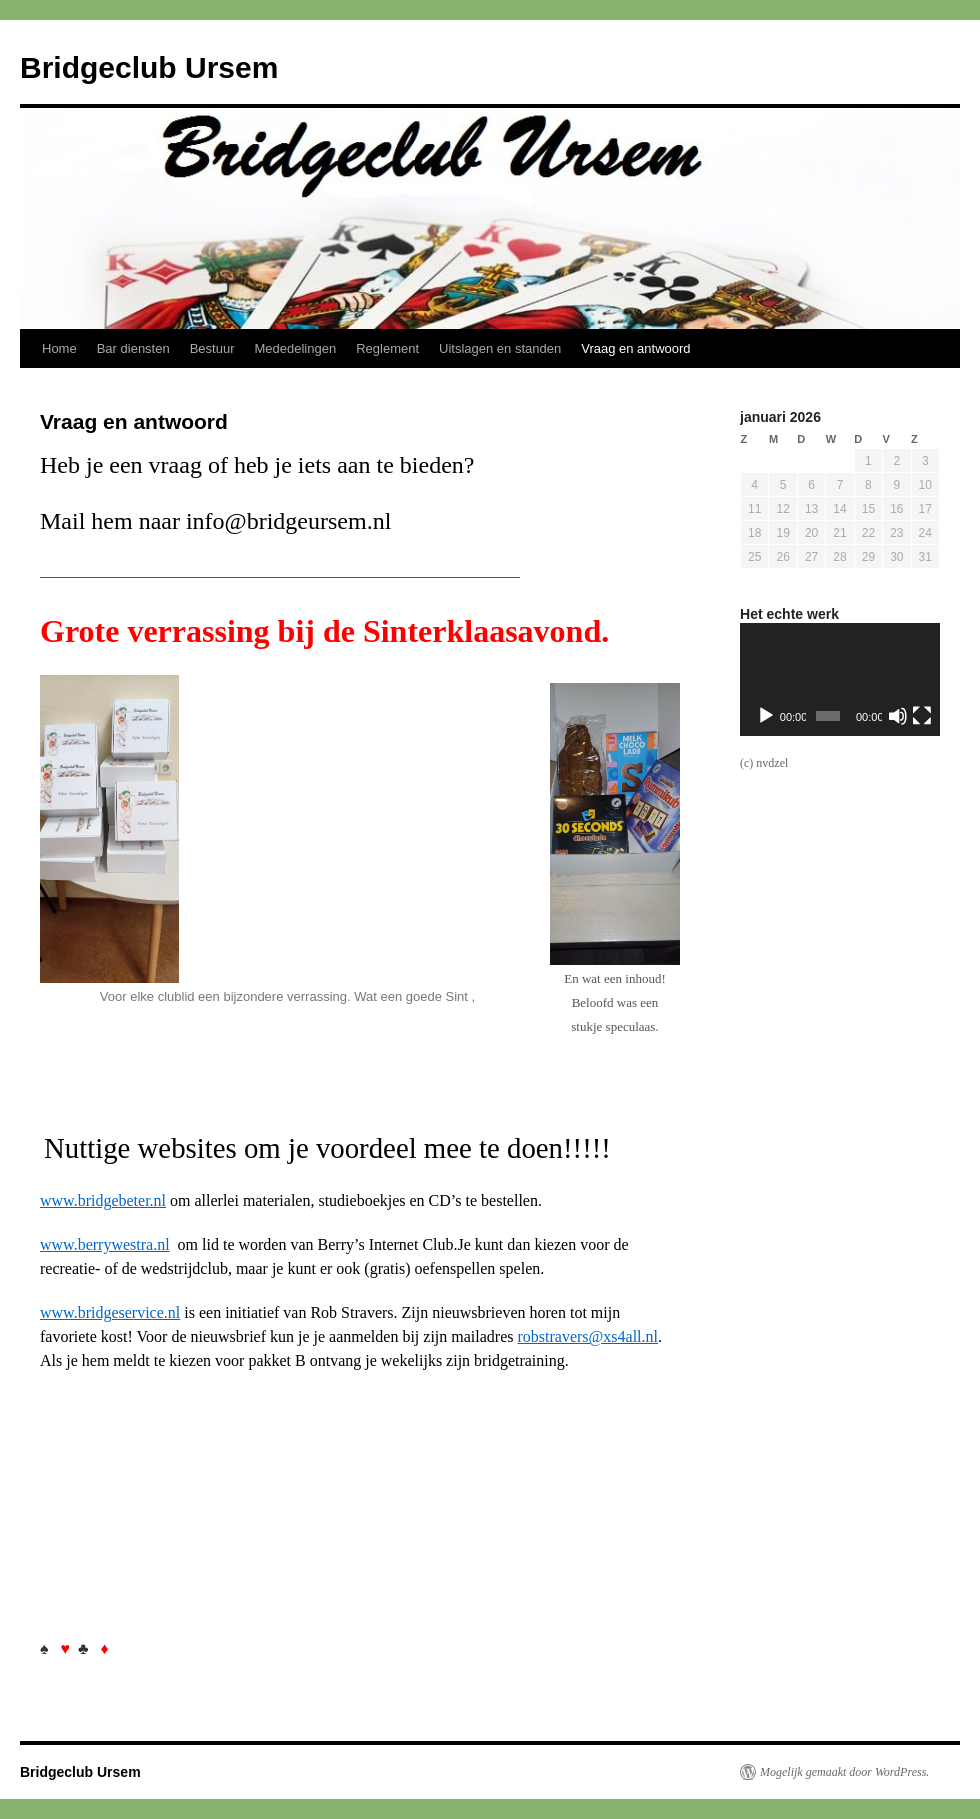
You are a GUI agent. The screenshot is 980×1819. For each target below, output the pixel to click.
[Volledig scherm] (922, 716)
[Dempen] (898, 716)
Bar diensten (133, 348)
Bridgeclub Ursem (149, 67)
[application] (840, 679)
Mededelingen (296, 348)
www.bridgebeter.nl (103, 1200)
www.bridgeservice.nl (110, 1312)
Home (59, 348)
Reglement (387, 348)
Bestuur (212, 348)
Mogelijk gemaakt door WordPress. (844, 1772)
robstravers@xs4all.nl (587, 1336)
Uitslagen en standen (500, 348)
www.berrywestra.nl (105, 1244)
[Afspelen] (766, 716)
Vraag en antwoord (635, 348)
